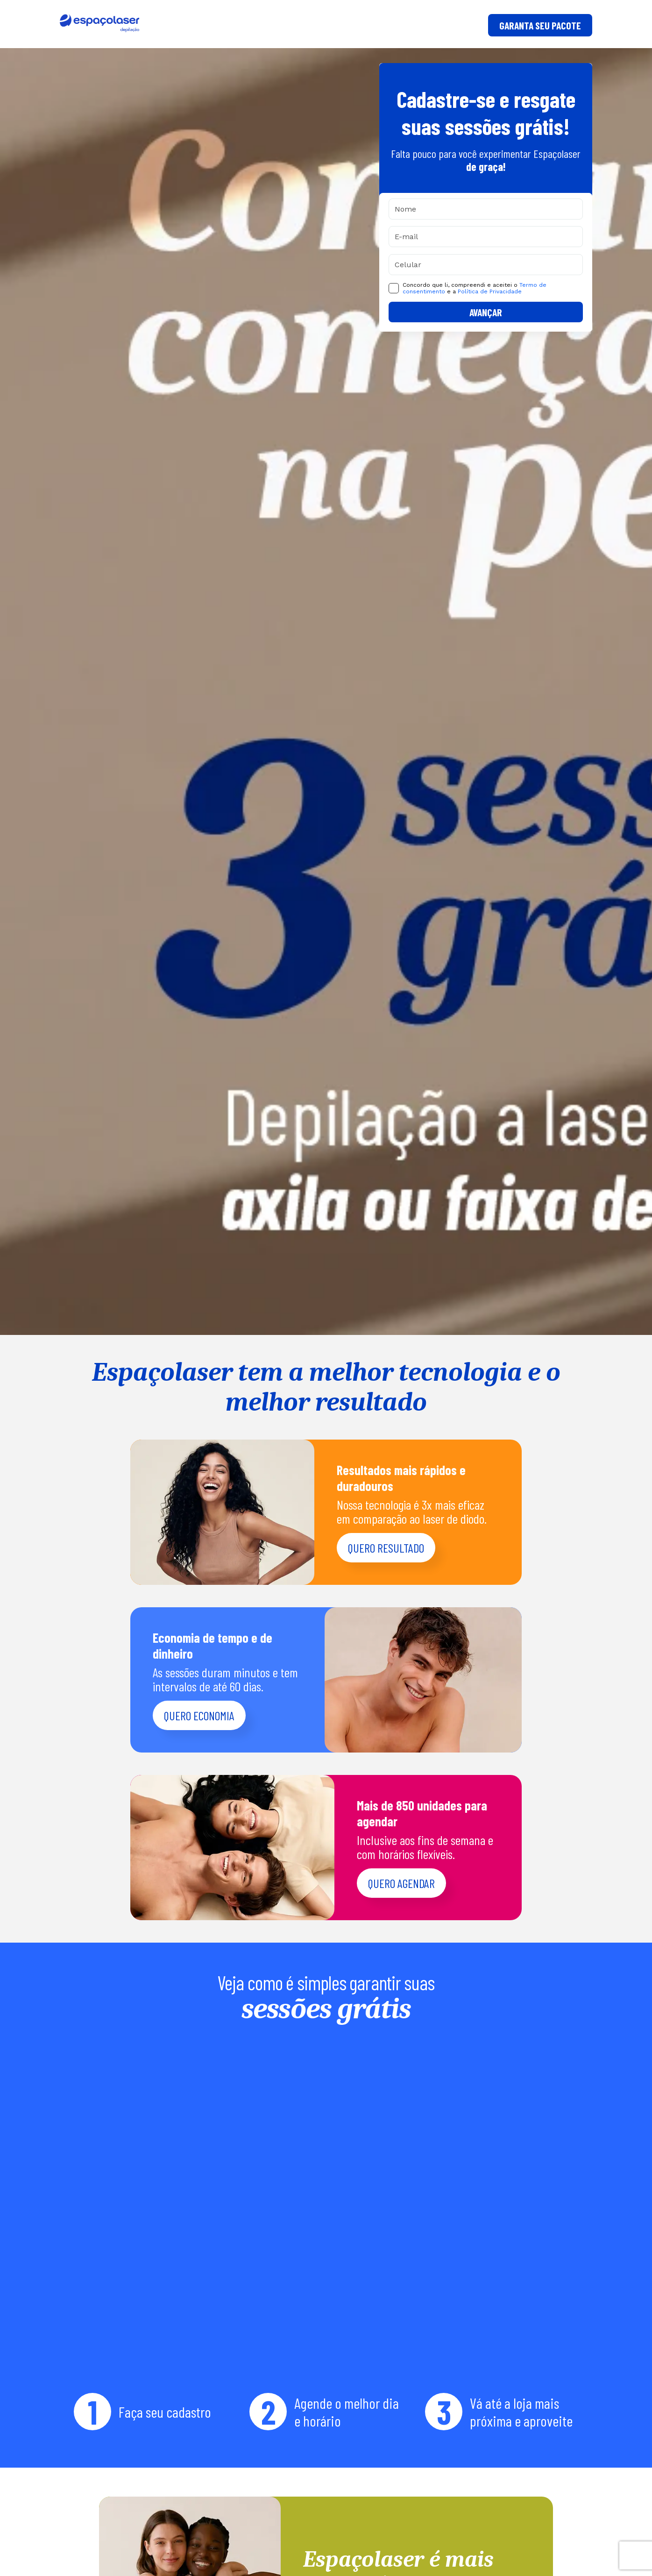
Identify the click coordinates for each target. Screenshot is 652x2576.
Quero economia (199, 1715)
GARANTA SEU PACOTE (540, 25)
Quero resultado (386, 1547)
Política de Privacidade (490, 291)
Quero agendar (401, 1883)
